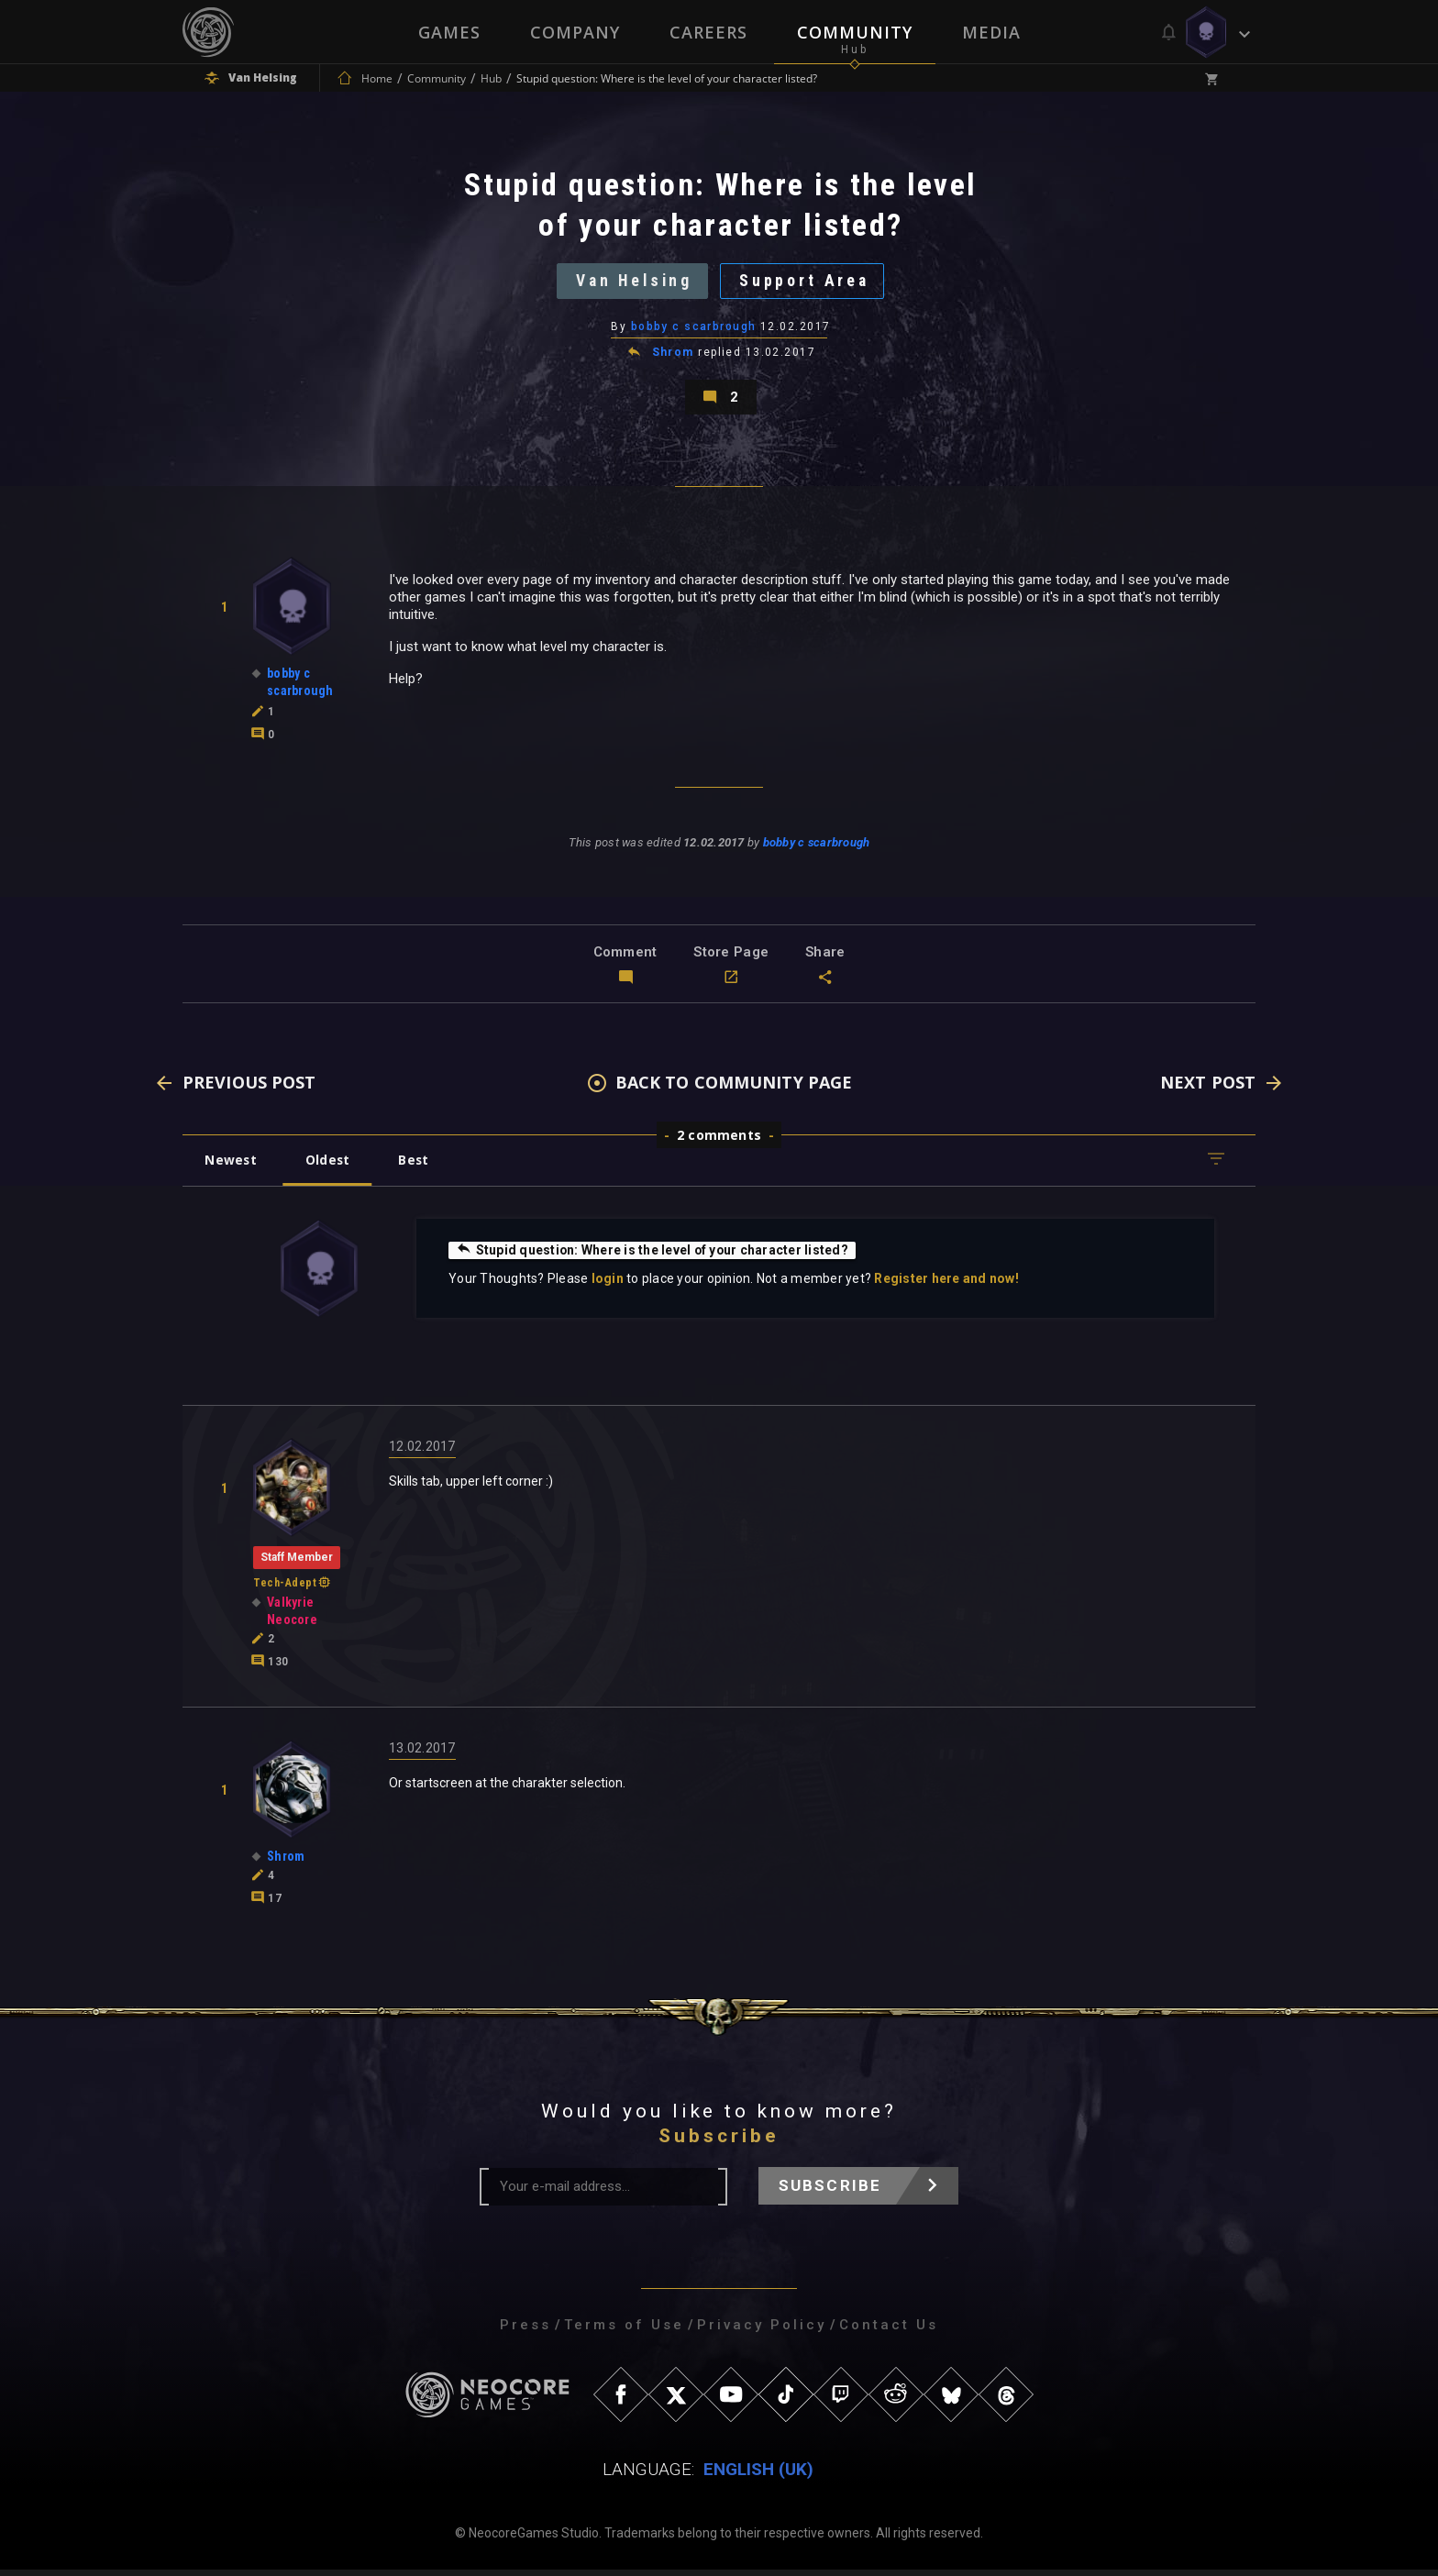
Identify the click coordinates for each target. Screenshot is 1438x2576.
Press (525, 2331)
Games (449, 32)
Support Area (807, 283)
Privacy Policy (761, 2331)
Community (855, 32)
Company (575, 32)
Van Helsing (632, 283)
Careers (708, 32)
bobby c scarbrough (694, 329)
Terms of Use (624, 2331)
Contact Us (888, 2331)
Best (418, 1166)
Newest (231, 1166)
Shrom (673, 355)
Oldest (329, 1166)
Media (991, 32)
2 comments (719, 1141)
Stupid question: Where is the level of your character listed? (653, 1256)
